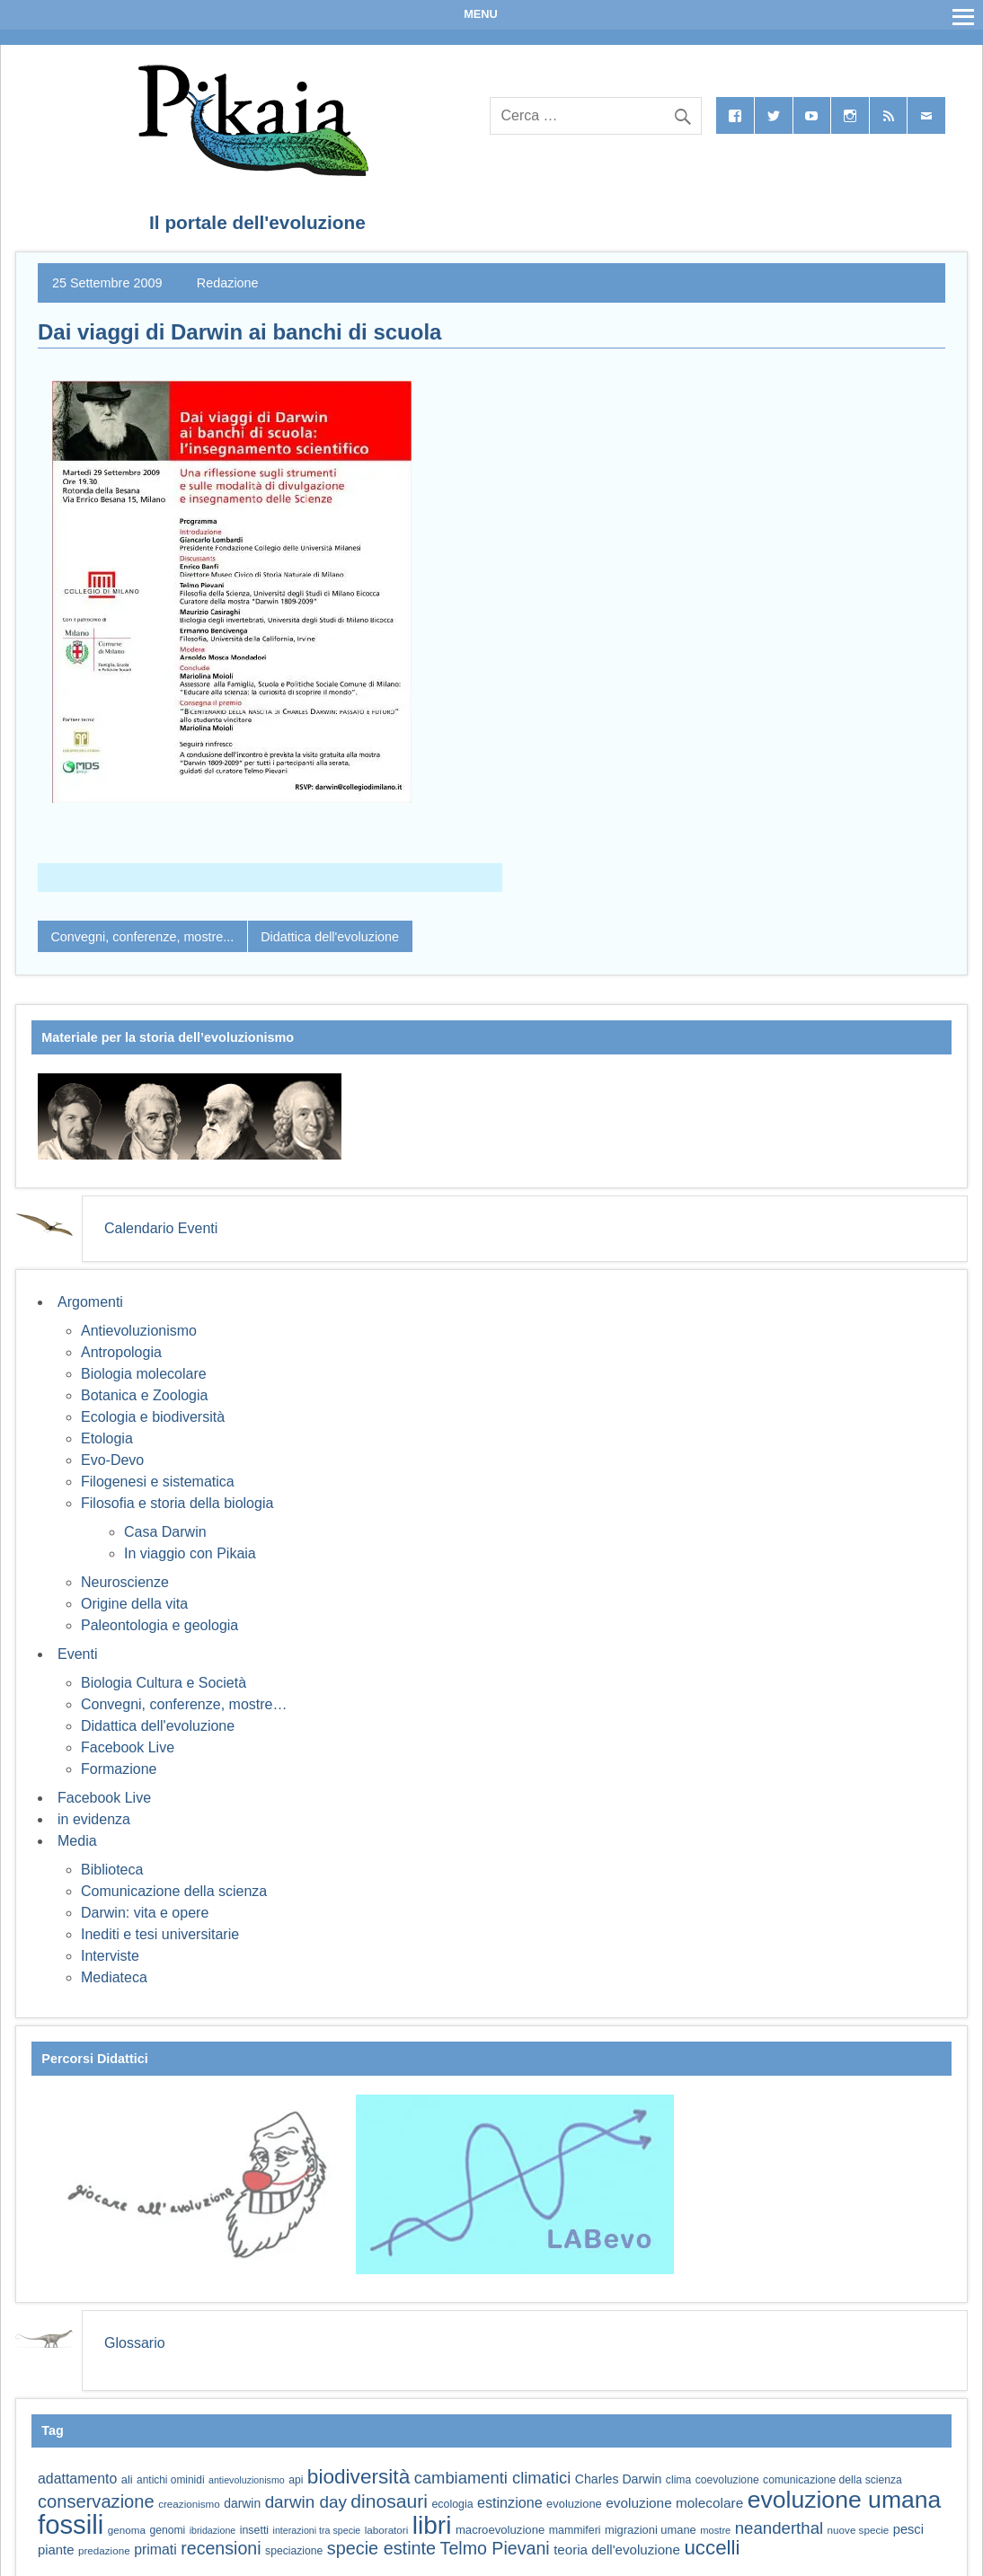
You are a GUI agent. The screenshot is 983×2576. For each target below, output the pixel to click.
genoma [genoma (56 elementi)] (127, 2530)
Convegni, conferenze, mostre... (142, 937)
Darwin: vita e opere (144, 1912)
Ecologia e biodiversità (153, 1417)
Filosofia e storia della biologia (177, 1503)
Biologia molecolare (144, 1373)
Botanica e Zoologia (144, 1395)
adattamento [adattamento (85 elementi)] (77, 2478)
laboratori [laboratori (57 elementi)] (387, 2530)
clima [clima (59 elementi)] (678, 2480)
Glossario (134, 2343)
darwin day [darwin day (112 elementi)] (306, 2501)
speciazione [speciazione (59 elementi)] (294, 2551)
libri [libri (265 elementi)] (432, 2525)
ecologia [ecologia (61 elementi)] (452, 2504)
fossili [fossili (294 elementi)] (70, 2524)
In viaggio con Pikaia (190, 1553)
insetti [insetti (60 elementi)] (254, 2530)
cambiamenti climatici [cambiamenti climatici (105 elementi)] (492, 2477)
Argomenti (90, 1302)
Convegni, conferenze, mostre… (184, 1704)
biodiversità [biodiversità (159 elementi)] (358, 2477)
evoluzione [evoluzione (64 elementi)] (574, 2503)
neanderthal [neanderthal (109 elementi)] (779, 2528)
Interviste (110, 1955)
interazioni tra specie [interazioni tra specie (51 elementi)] (317, 2530)
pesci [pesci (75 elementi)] (908, 2529)
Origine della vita (134, 1603)
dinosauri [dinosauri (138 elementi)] (389, 2501)
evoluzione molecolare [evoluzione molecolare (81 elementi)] (674, 2502)
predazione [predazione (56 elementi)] (104, 2550)
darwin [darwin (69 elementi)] (242, 2503)
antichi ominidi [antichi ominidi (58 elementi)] (170, 2480)
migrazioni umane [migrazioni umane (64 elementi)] (650, 2529)
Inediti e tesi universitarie (160, 1934)
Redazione (228, 283)
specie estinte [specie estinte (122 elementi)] (381, 2548)
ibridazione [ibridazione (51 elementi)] (213, 2530)
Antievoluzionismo (139, 1330)
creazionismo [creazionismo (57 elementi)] (189, 2504)
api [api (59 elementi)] (295, 2480)
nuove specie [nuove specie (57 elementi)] (859, 2530)
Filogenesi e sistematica (158, 1481)
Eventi (77, 1654)
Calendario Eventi (160, 1228)
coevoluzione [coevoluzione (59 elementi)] (727, 2480)
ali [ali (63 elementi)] (127, 2479)
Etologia (107, 1438)
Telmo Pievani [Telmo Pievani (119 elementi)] (495, 2548)
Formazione (118, 1769)
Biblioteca (112, 1869)
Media (77, 1840)
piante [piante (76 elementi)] (56, 2550)
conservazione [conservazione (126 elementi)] (96, 2501)
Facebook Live (127, 1747)
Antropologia (121, 1352)
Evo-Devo (112, 1460)
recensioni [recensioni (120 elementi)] (221, 2548)
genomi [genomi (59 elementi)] (167, 2530)
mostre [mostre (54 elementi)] (715, 2530)
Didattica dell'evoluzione (330, 937)
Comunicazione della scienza (174, 1891)
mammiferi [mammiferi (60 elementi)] (575, 2530)
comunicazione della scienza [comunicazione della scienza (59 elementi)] (832, 2480)
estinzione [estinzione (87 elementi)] (510, 2502)
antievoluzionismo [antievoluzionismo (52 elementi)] (246, 2480)
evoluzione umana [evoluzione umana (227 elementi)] (845, 2499)
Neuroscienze (125, 1582)
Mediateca (114, 1977)
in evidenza (94, 1819)
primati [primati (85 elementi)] (155, 2549)
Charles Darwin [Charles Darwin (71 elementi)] (618, 2479)
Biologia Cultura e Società (163, 1682)
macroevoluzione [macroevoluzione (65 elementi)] (500, 2529)
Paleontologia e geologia (159, 1625)
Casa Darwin (165, 1531)
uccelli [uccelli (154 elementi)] (711, 2547)
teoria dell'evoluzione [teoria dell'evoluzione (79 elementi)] (616, 2549)
